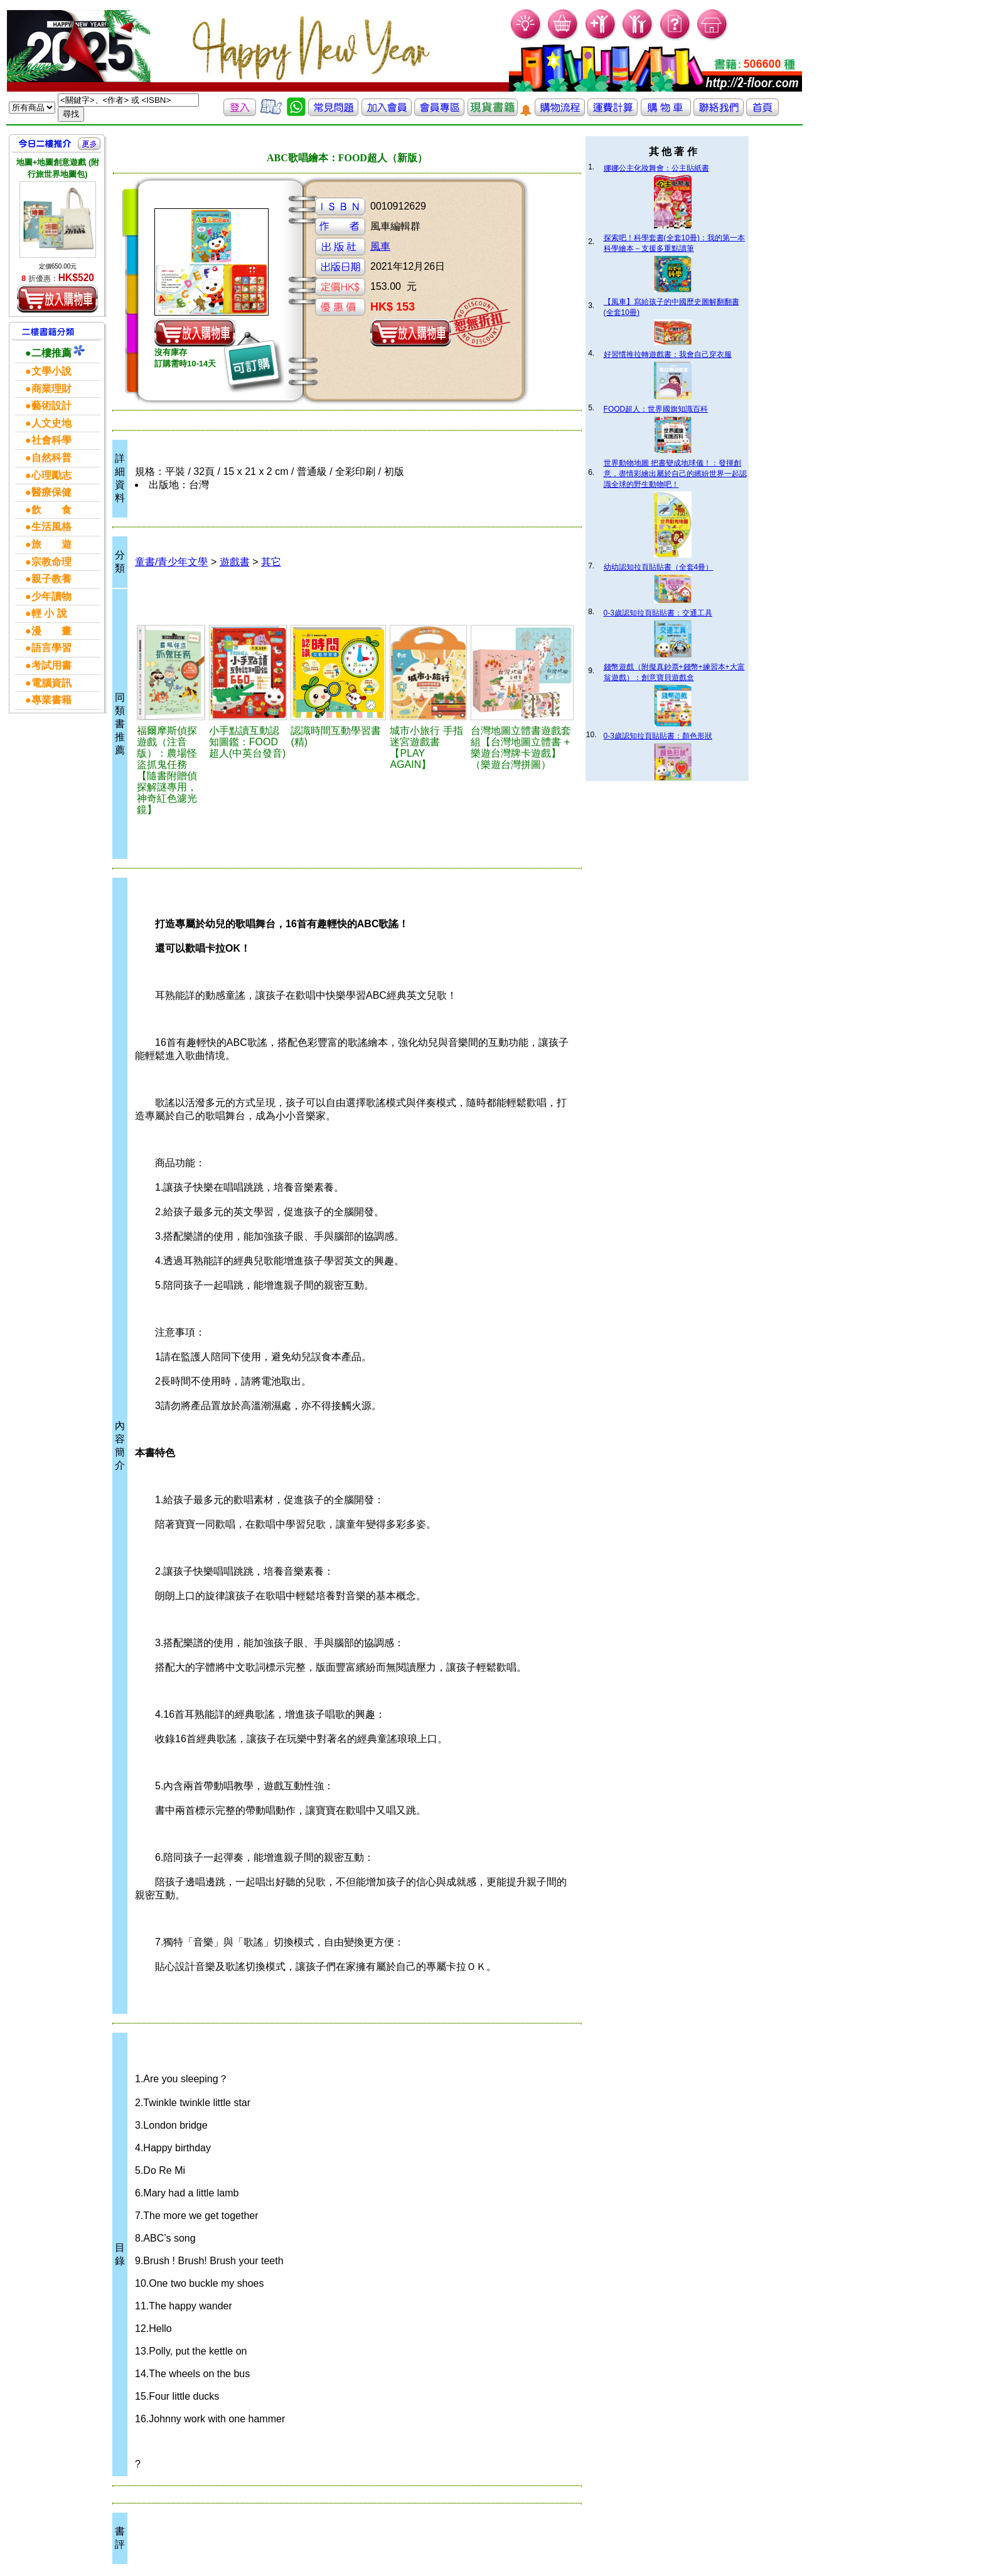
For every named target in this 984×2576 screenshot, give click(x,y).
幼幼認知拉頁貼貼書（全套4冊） (659, 567)
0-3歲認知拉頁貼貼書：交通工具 (658, 613)
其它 (271, 561)
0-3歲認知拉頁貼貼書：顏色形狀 (658, 736)
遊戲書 (235, 561)
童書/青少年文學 (171, 561)
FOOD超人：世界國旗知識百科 (656, 409)
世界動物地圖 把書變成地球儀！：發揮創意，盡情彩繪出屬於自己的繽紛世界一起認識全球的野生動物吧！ (675, 474)
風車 (380, 246)
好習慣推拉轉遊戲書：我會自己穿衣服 (668, 354)
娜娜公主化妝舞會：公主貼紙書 (656, 168)
